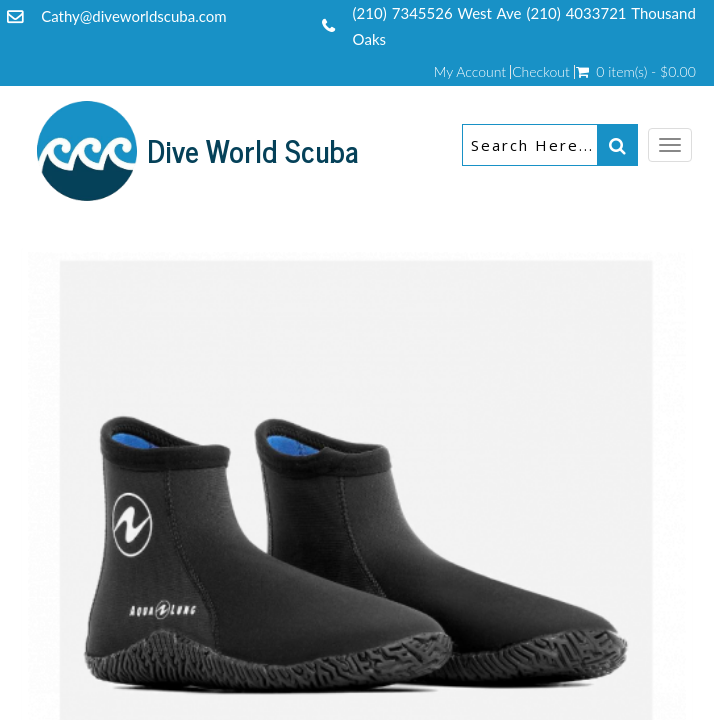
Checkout (541, 72)
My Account (470, 72)
